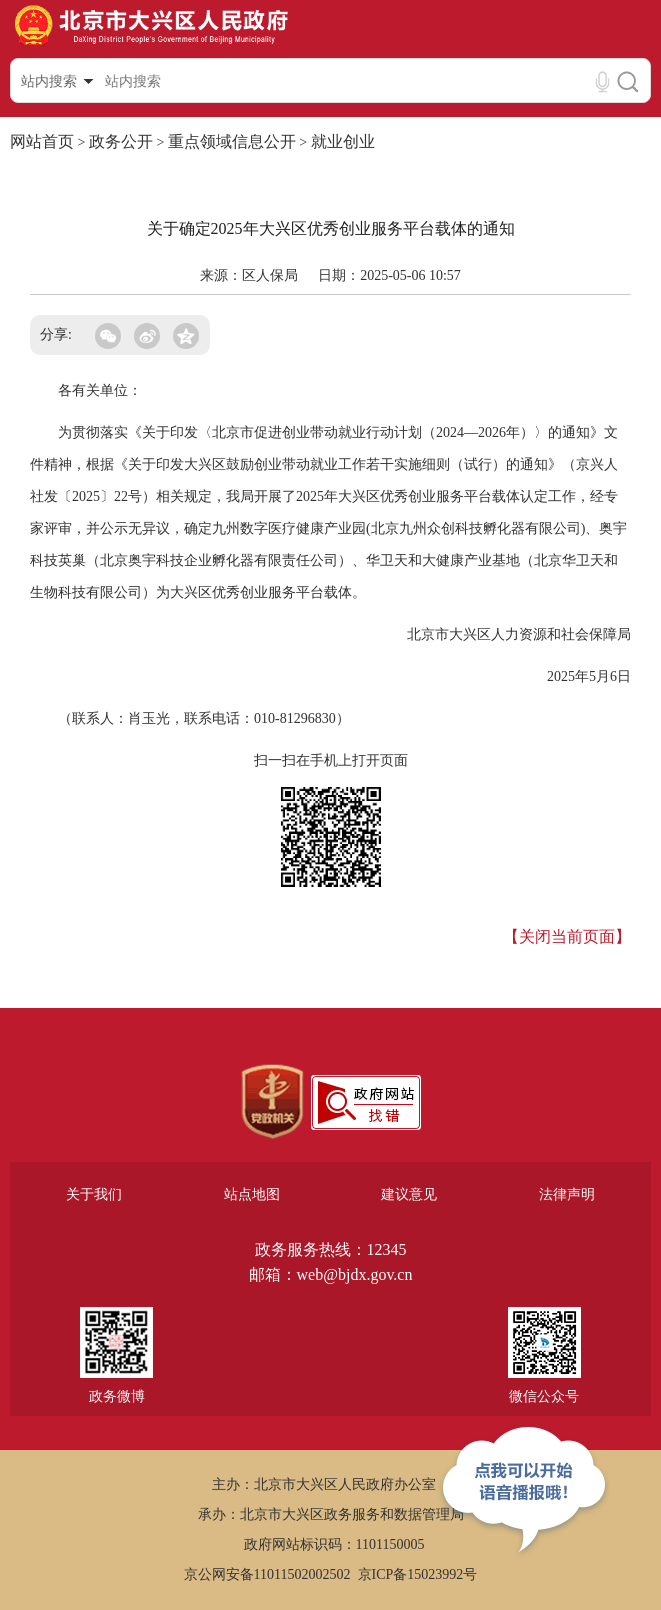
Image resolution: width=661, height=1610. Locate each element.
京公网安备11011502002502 (267, 1574)
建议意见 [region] (409, 1194)
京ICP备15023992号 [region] (418, 1574)
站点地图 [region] (252, 1194)
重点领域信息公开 (232, 141)
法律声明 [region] (567, 1194)
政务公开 (121, 141)
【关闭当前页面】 (567, 936)
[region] (272, 1102)
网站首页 (42, 141)
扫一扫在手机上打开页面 (331, 760)
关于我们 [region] (94, 1194)
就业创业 (343, 141)
